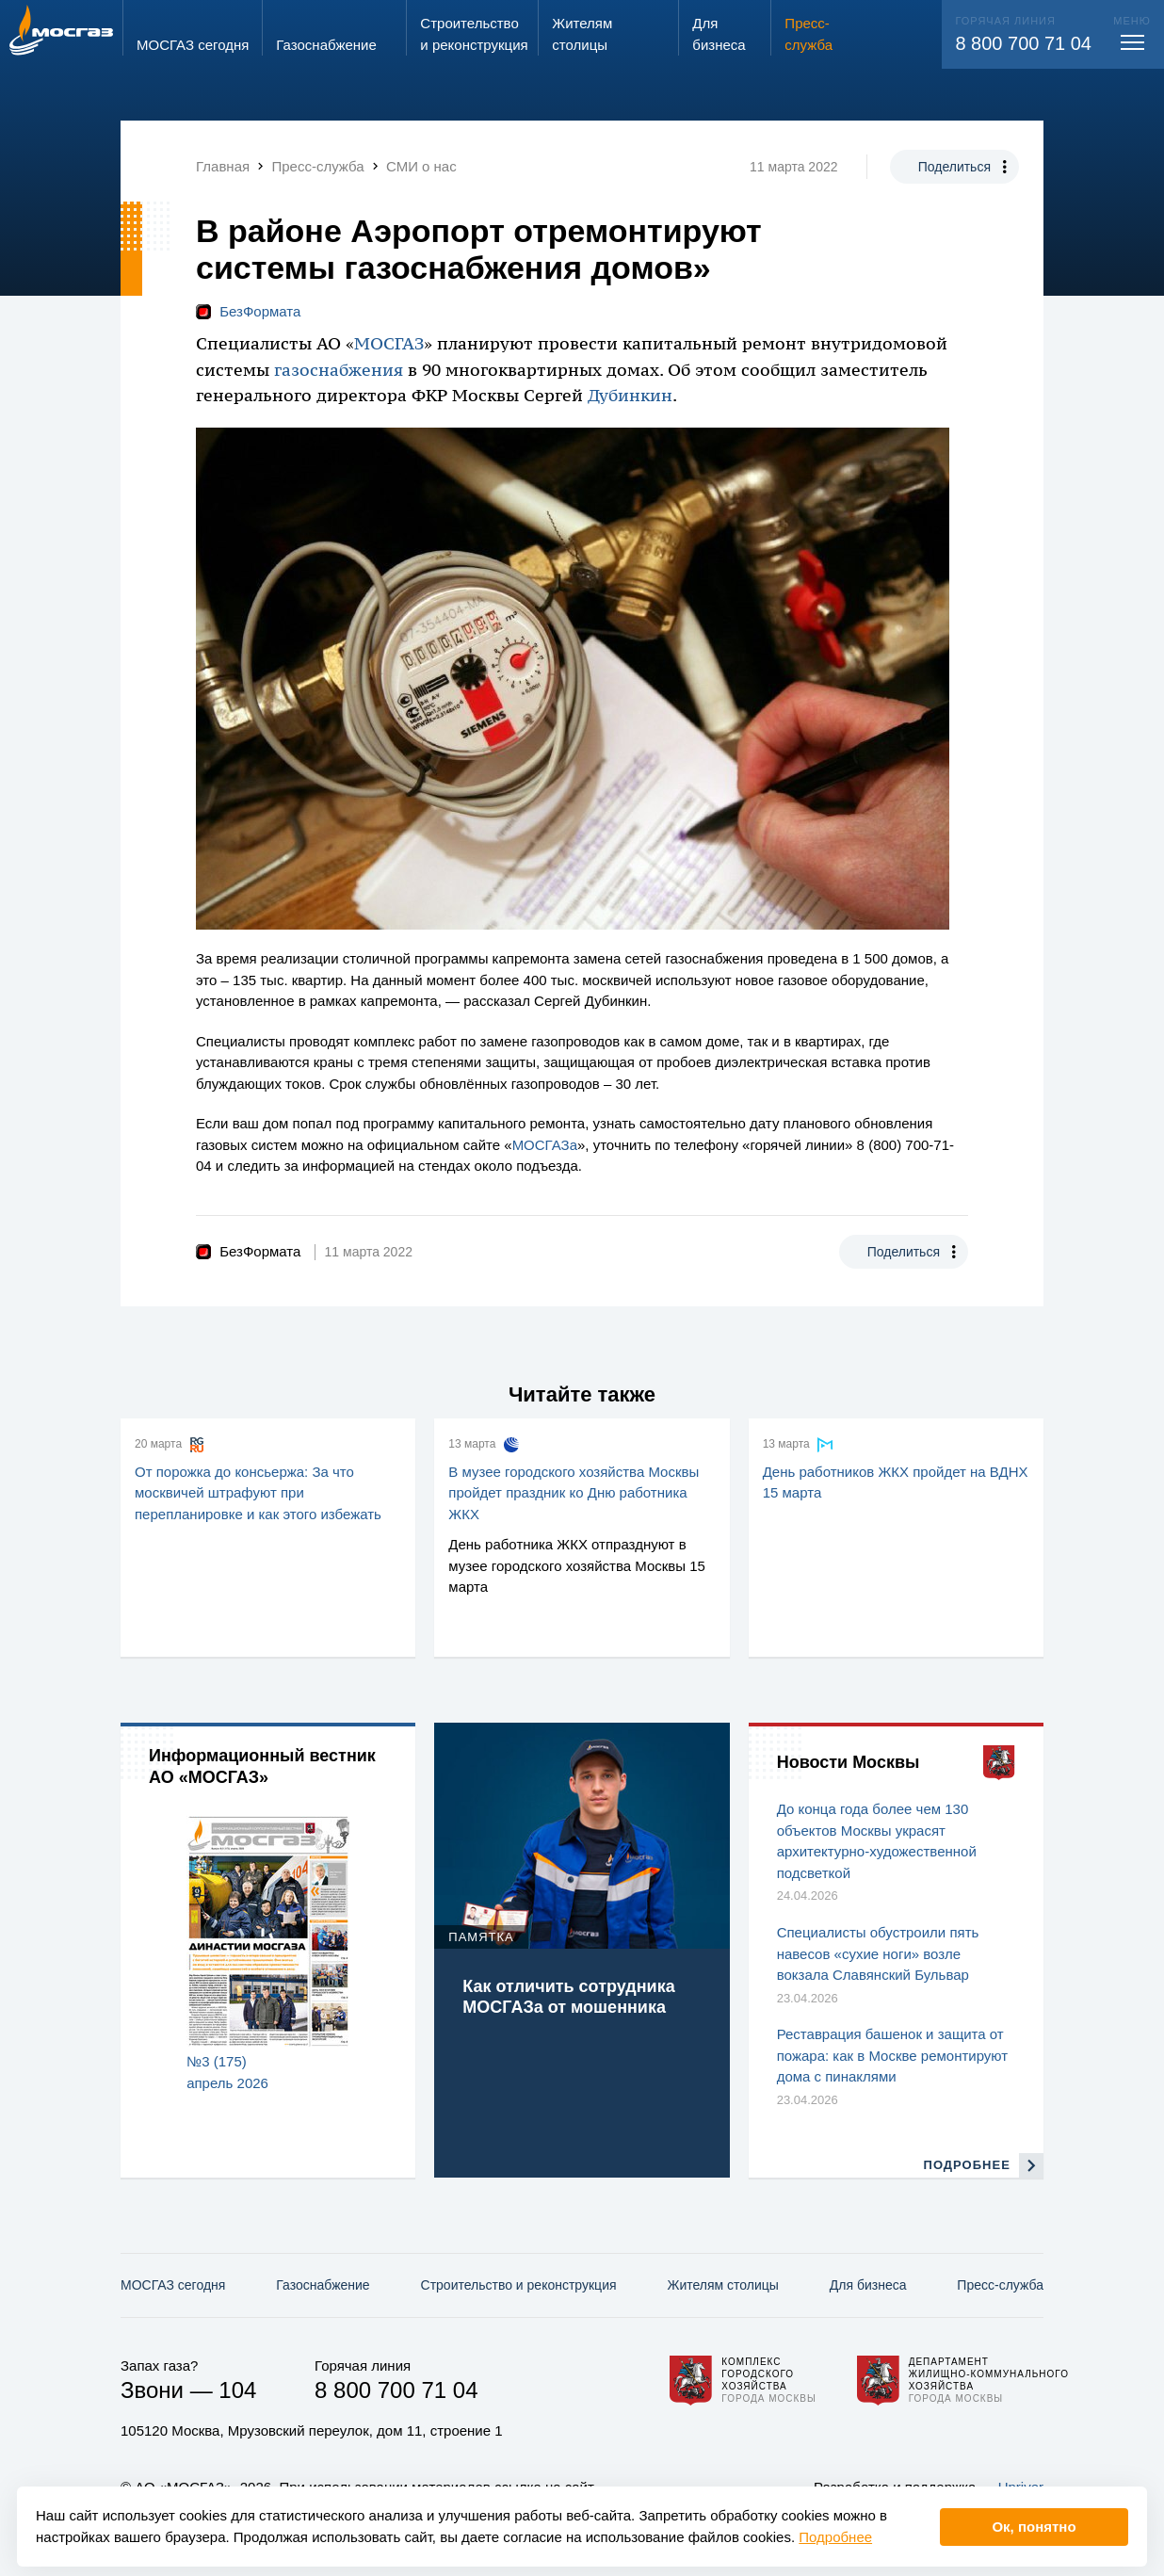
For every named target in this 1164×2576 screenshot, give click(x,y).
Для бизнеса (868, 2284)
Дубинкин (630, 395)
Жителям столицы (722, 2284)
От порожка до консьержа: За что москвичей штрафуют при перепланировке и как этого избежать (258, 1493)
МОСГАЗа (544, 1145)
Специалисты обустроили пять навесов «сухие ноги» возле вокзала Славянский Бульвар (878, 1953)
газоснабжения (338, 370)
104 (237, 2390)
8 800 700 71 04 (1023, 43)
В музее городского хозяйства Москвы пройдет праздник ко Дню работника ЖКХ (573, 1493)
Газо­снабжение (322, 2284)
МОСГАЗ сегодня (173, 2284)
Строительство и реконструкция (519, 2284)
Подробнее (835, 2537)
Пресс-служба (1000, 2284)
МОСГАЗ (389, 343)
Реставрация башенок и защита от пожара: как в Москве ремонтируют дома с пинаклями (893, 2055)
